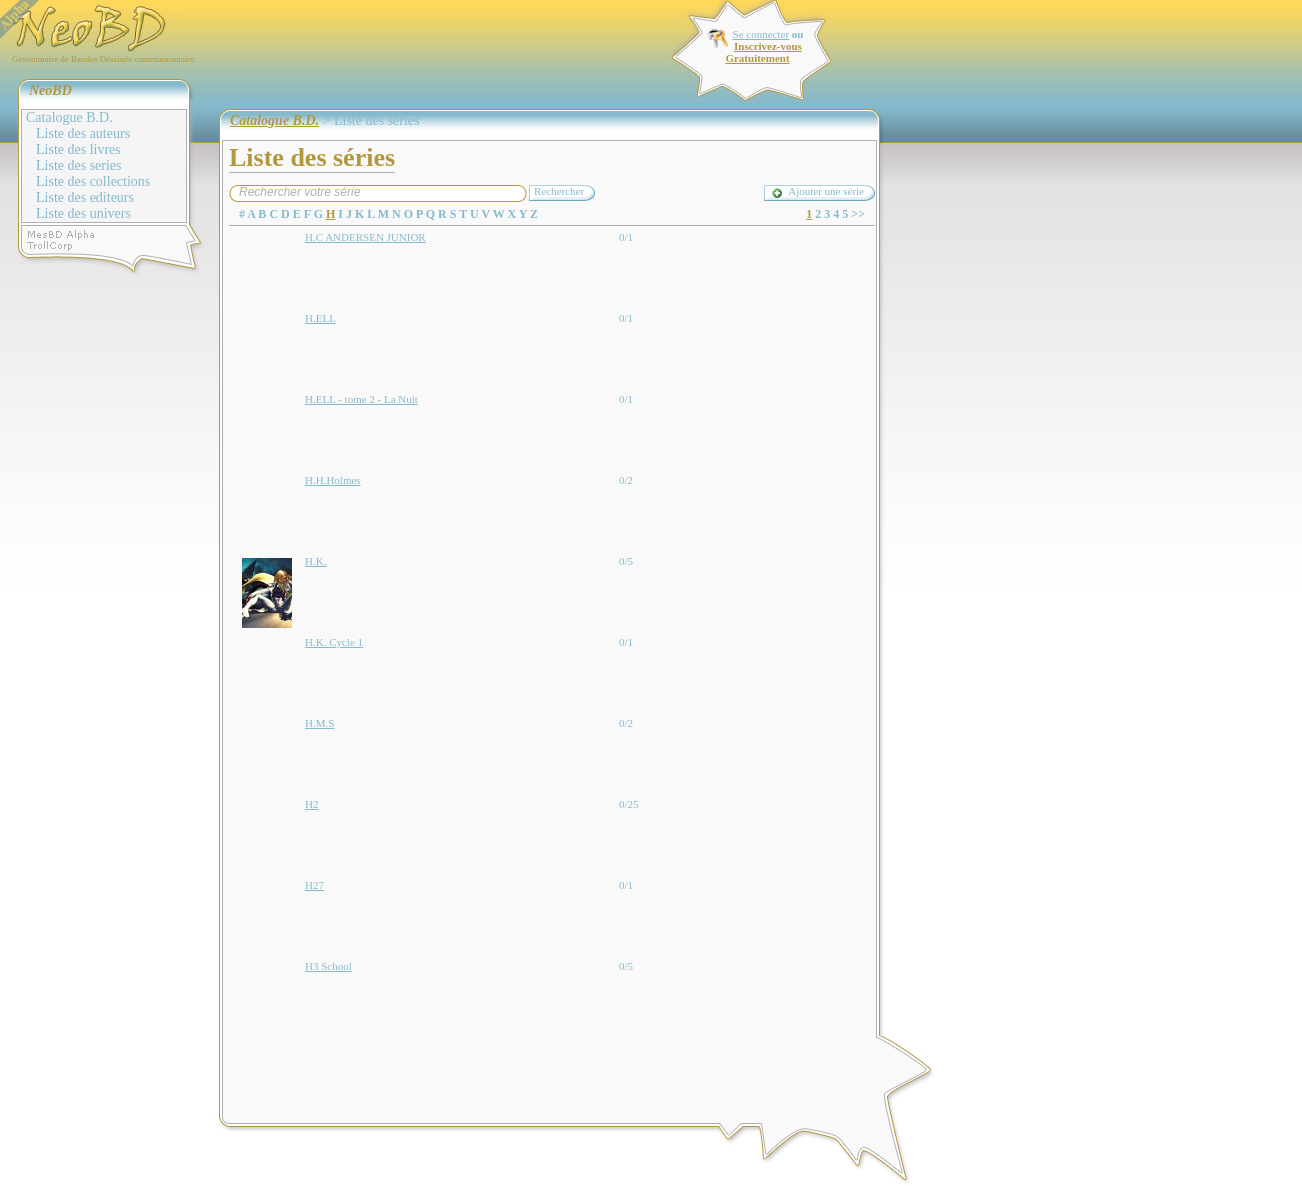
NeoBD (50, 90)
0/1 (626, 237)
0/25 (629, 804)
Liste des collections (93, 181)
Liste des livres (78, 149)
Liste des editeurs (85, 197)
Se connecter (761, 34)
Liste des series (79, 165)
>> (858, 214)
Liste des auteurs (83, 133)
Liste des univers (83, 213)
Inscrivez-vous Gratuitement (763, 52)
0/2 (626, 480)
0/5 (626, 561)
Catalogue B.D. (69, 117)
